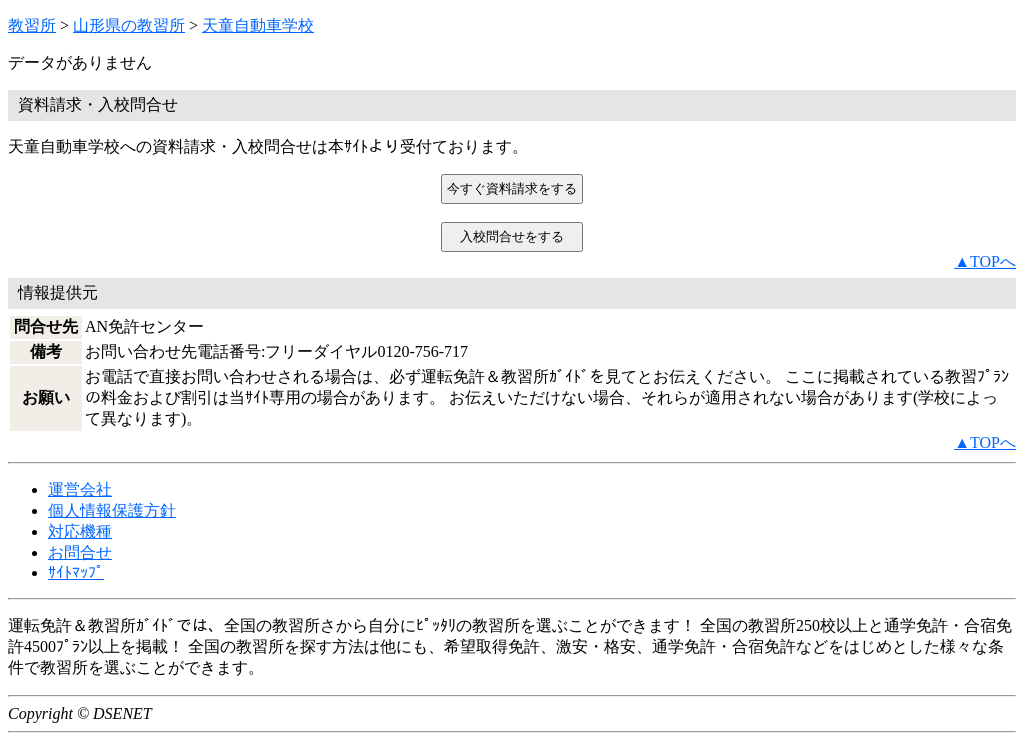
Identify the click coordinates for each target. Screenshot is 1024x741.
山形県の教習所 (129, 25)
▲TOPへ (985, 261)
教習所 (32, 25)
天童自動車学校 (258, 25)
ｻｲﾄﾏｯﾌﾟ (76, 572)
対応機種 (80, 531)
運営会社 (80, 489)
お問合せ (80, 552)
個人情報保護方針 (112, 510)
